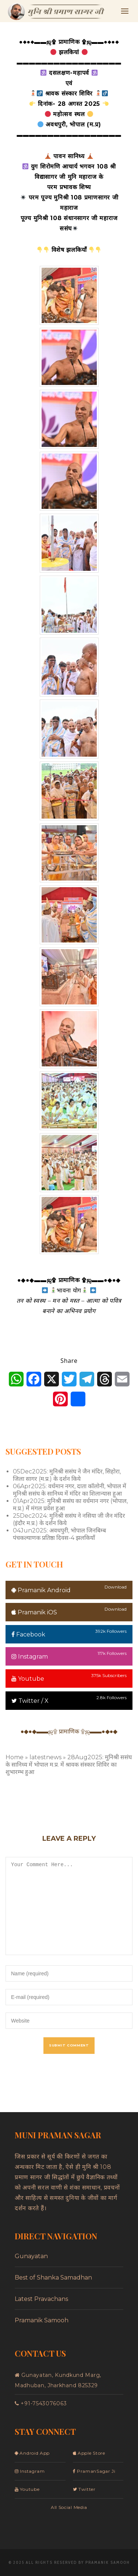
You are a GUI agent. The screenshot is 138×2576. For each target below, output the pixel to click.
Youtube (27, 1678)
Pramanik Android (41, 1590)
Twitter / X (30, 1700)
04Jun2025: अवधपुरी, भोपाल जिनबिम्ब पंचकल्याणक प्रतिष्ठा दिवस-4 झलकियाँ (59, 1534)
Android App (32, 2453)
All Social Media (69, 2507)
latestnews (45, 1757)
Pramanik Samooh (41, 2320)
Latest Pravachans (41, 2298)
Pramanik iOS (34, 1612)
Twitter (84, 2489)
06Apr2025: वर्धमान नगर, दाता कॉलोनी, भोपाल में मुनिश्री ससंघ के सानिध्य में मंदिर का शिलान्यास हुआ (69, 1490)
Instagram (29, 1656)
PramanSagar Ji (94, 2471)
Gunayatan (31, 2256)
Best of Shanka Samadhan (53, 2277)
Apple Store (89, 2453)
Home (15, 1757)
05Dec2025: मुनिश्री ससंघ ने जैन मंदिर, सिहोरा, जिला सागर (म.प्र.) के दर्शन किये (67, 1475)
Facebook (28, 1634)
